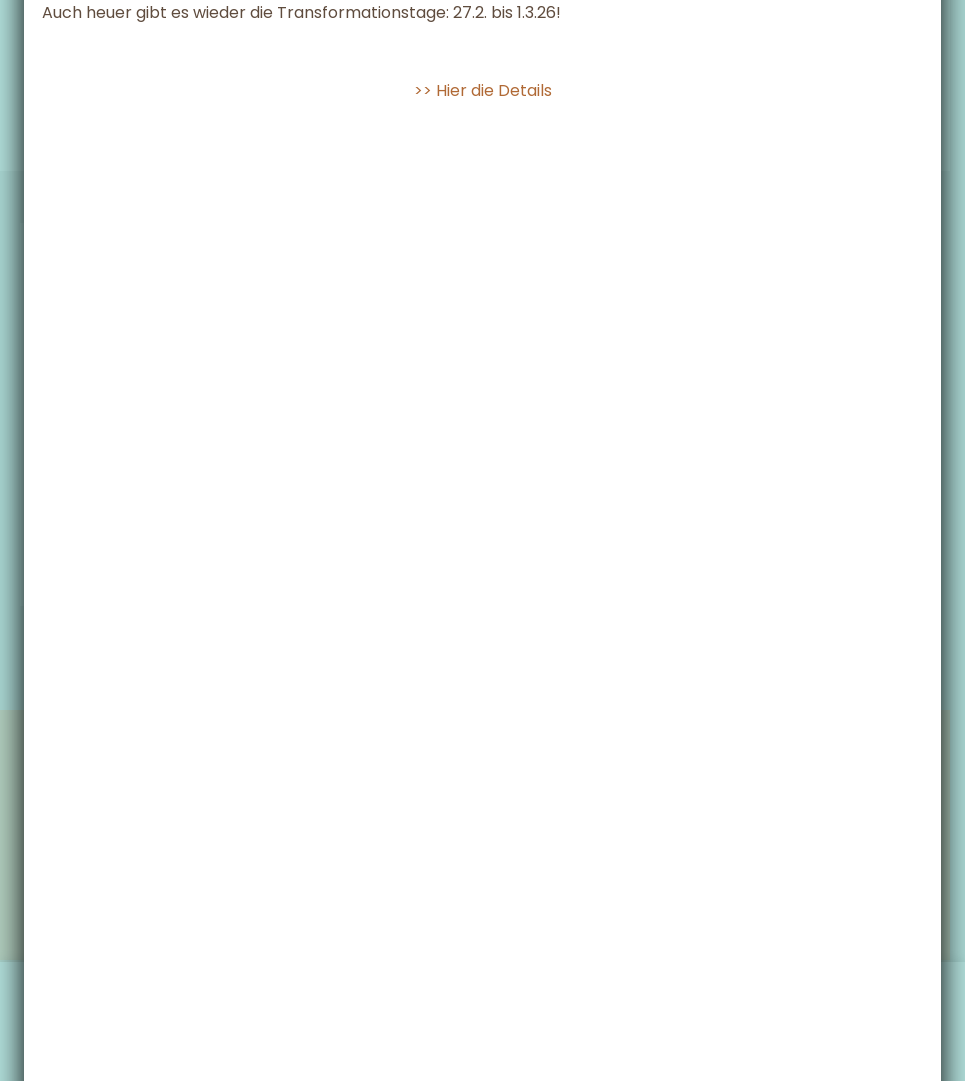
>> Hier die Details (483, 206)
